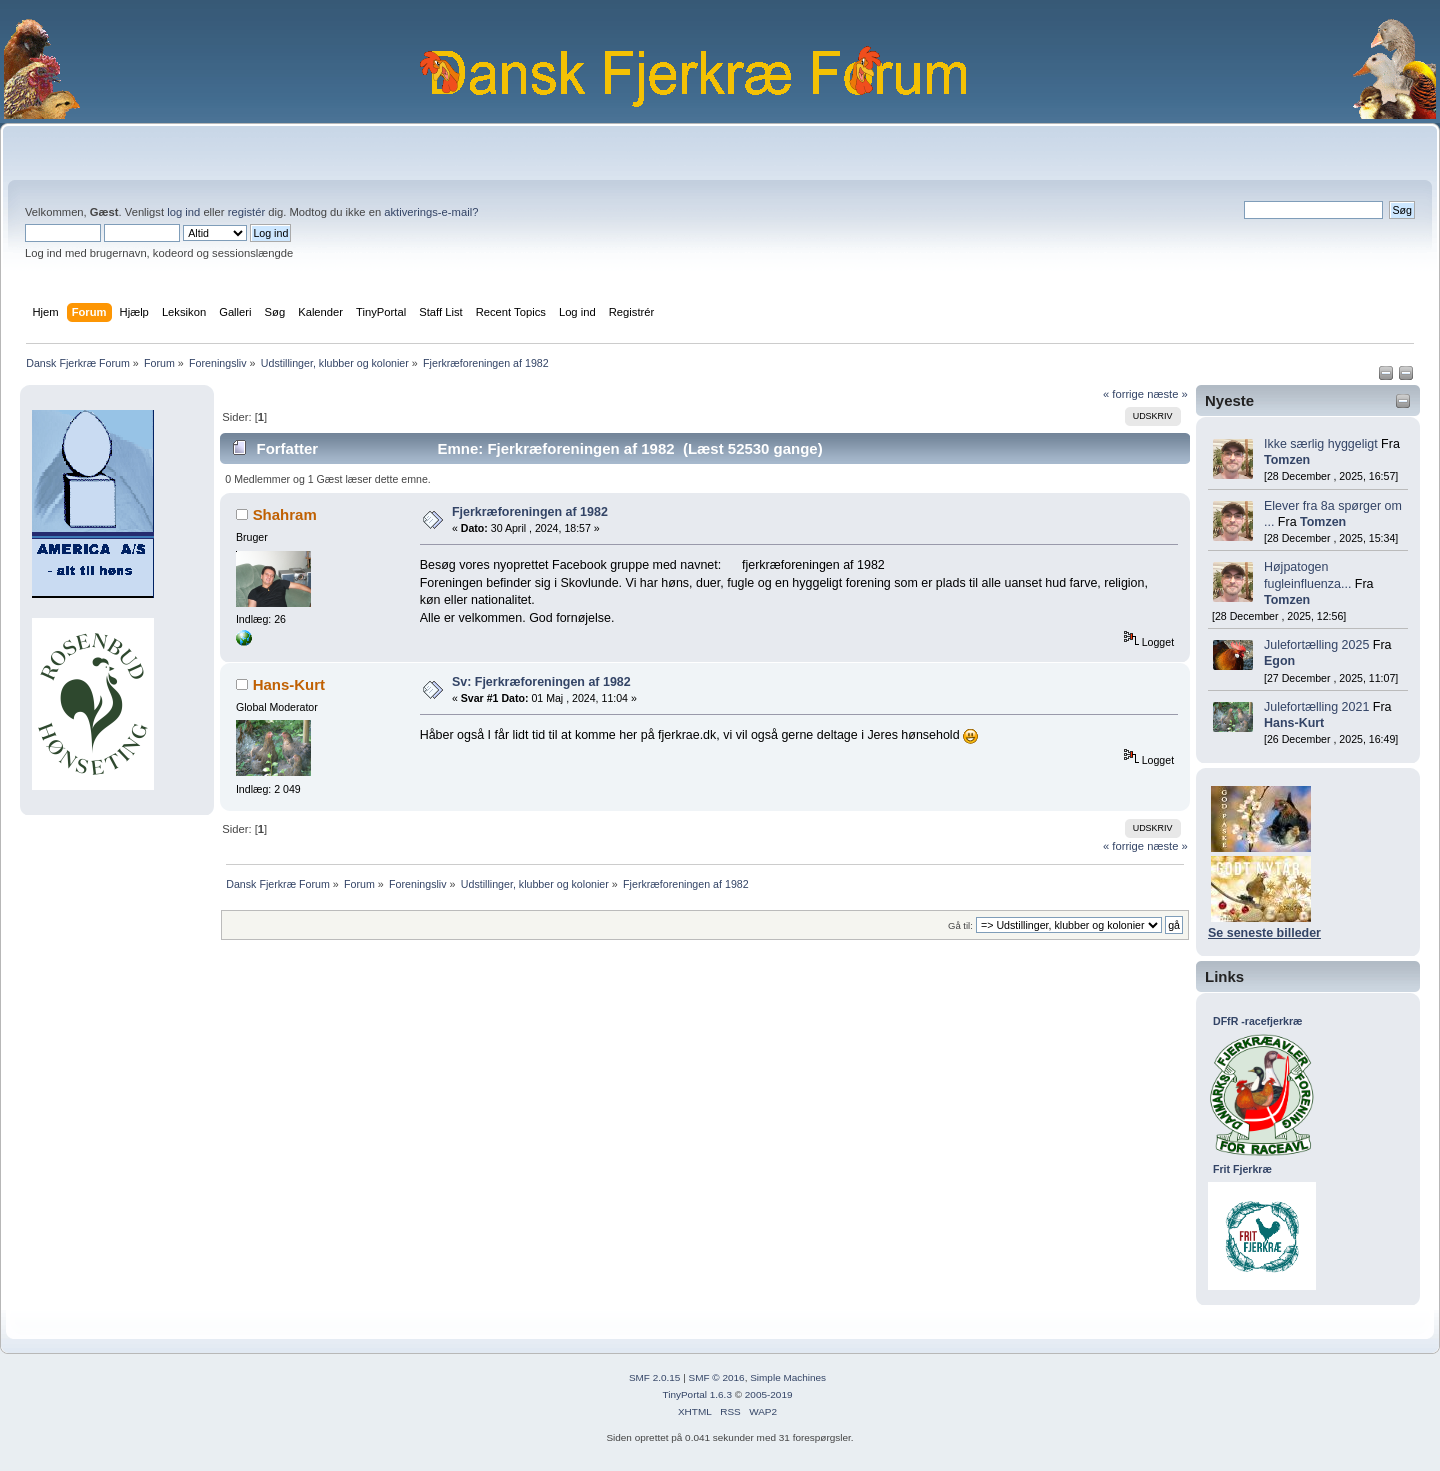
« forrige (1123, 394)
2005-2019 (769, 1394)
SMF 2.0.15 (655, 1377)
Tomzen (1287, 460)
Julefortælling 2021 (1316, 707)
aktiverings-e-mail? (431, 212)
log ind (183, 212)
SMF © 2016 (717, 1377)
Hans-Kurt (1294, 723)
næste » (1167, 394)
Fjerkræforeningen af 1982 (530, 512)
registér (246, 212)
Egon (1279, 661)
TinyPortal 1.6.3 (696, 1394)
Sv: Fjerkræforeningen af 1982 (541, 682)
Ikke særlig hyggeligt (1321, 444)
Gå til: (960, 925)
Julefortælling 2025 (1316, 645)
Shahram (285, 514)
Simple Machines (788, 1377)
